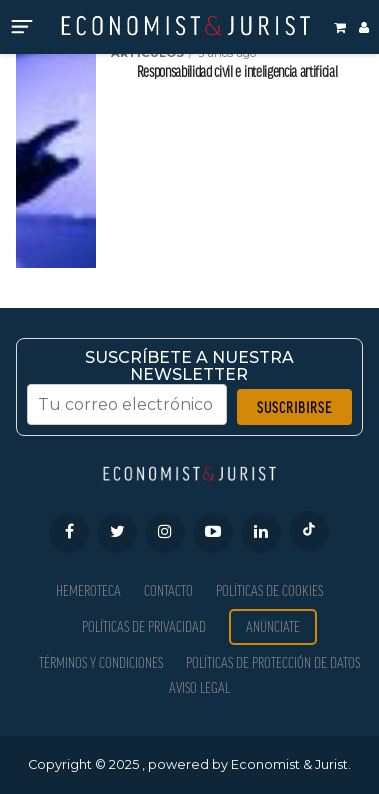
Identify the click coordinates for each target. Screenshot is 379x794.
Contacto (168, 590)
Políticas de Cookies (269, 590)
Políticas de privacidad (144, 626)
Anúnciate (273, 626)
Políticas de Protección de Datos (273, 662)
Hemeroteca (88, 590)
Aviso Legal (199, 687)
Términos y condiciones (101, 662)
